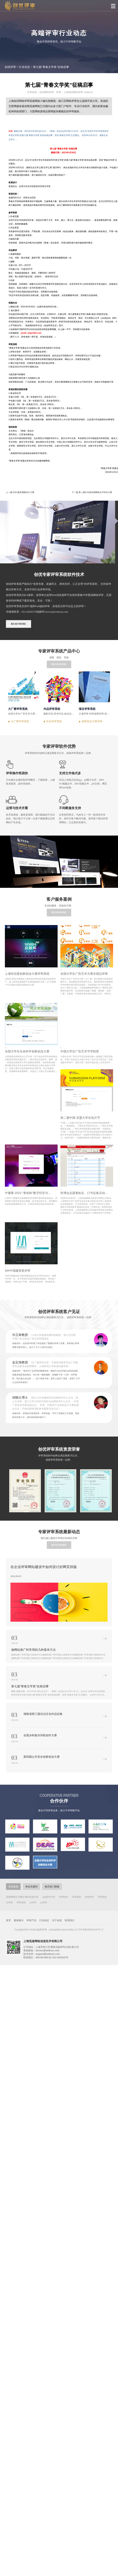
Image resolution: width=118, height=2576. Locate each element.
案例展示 (19, 1920)
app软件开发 (48, 1897)
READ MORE (18, 624)
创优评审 (10, 66)
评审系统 (76, 1897)
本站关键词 (31, 1886)
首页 (8, 1920)
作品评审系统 (54, 721)
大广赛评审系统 (20, 721)
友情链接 (13, 1886)
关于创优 (57, 1920)
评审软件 (63, 1897)
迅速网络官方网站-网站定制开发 (22, 1897)
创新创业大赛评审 (92, 721)
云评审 (9, 1902)
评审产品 (31, 1920)
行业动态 (24, 66)
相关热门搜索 (52, 1886)
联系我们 (70, 1920)
